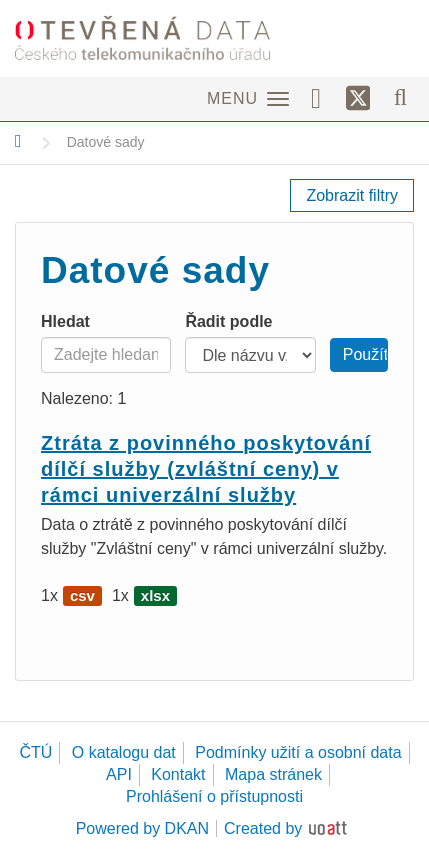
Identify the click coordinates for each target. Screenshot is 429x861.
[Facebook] (323, 97)
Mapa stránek (273, 774)
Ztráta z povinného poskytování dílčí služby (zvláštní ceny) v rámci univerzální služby (206, 469)
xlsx (155, 595)
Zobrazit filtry (352, 195)
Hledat (65, 321)
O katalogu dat (124, 752)
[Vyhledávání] (400, 97)
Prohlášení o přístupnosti (214, 796)
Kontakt (178, 774)
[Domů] (18, 141)
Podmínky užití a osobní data (298, 752)
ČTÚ (35, 752)
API (119, 774)
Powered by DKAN (142, 828)
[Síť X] (358, 99)
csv (82, 595)
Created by (263, 828)
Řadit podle (228, 321)
